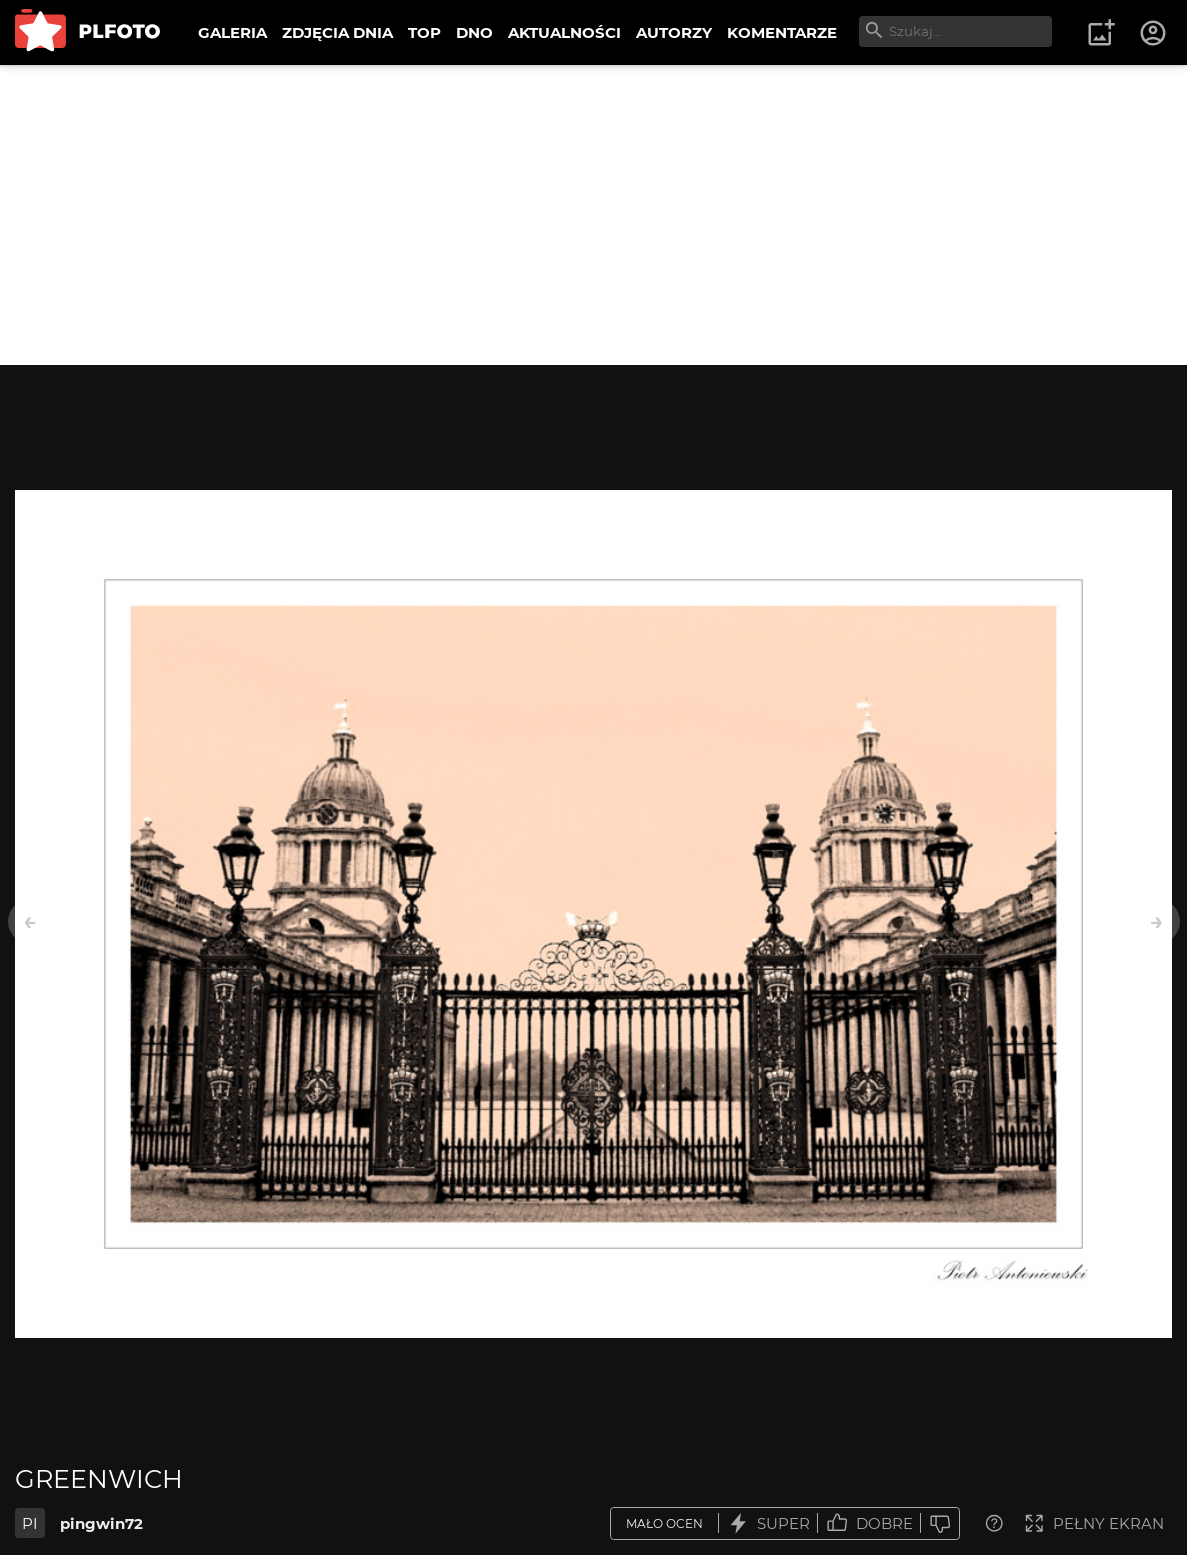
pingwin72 (101, 1523)
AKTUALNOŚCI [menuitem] (564, 32)
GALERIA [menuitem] (232, 32)
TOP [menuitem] (424, 32)
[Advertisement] (593, 215)
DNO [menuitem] (474, 32)
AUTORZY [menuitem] (674, 32)
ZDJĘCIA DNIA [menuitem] (337, 32)
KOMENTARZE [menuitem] (782, 32)
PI (30, 1523)
